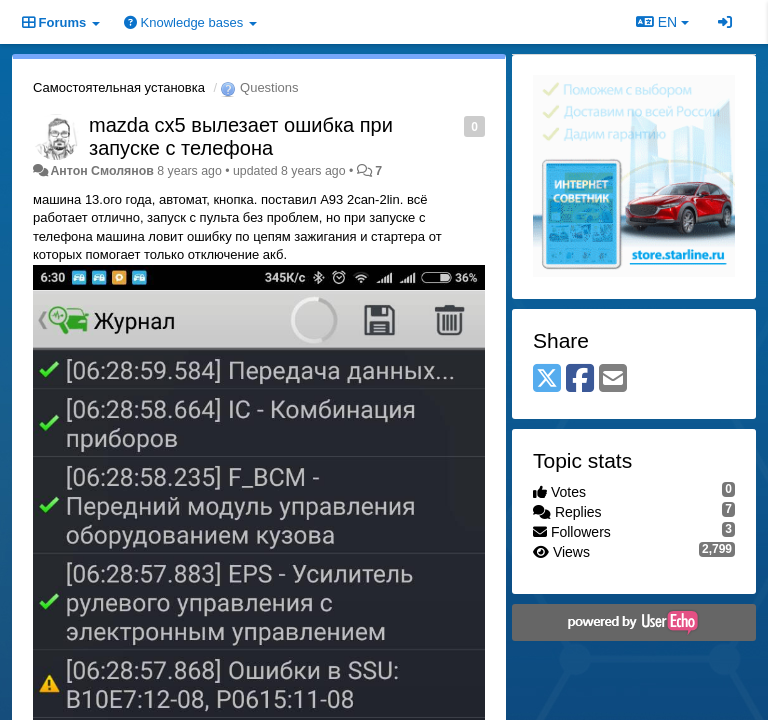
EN (662, 22)
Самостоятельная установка (119, 87)
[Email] (613, 379)
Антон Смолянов (101, 171)
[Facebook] (580, 379)
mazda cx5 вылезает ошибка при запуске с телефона (241, 136)
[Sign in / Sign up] (725, 22)
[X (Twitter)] (547, 379)
